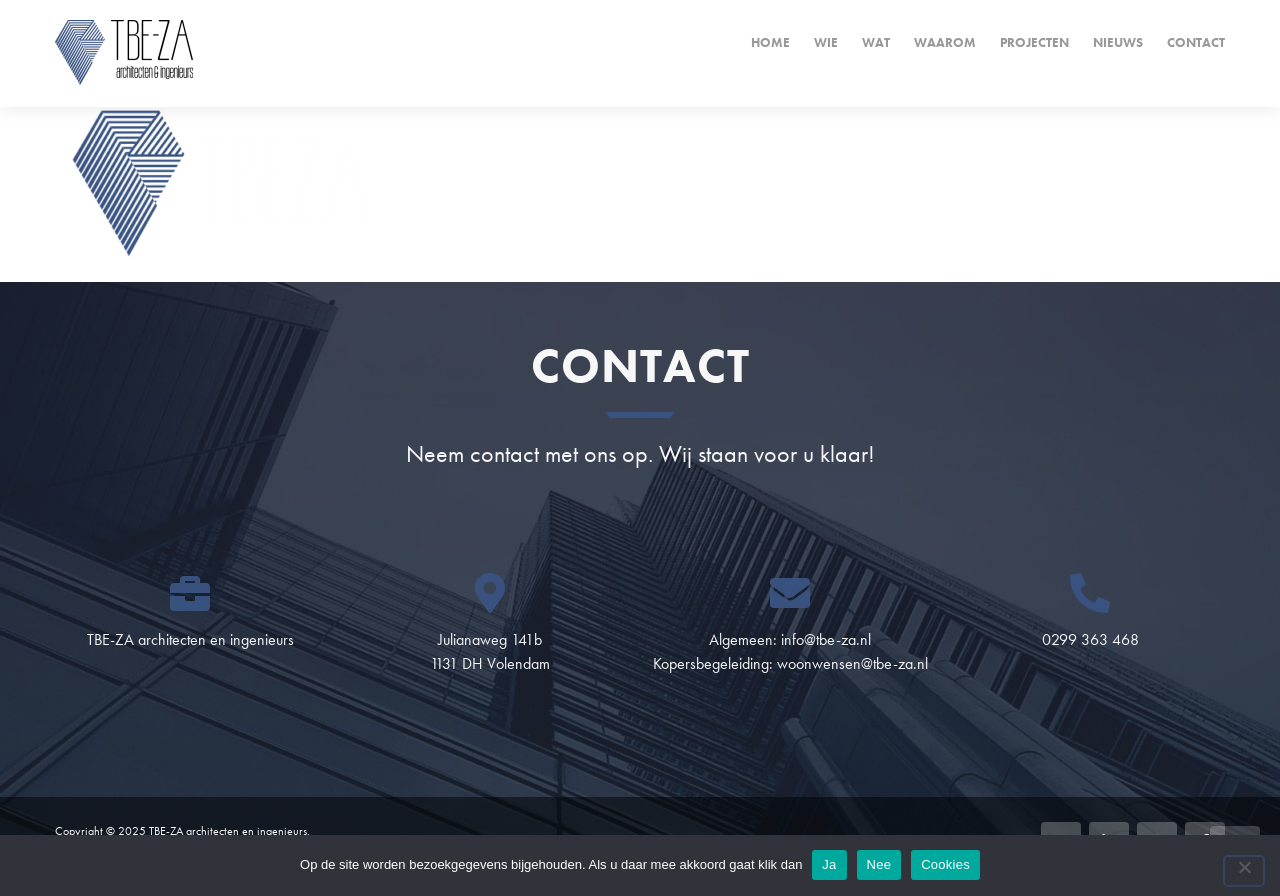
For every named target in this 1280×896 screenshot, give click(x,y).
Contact (1196, 42)
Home (770, 42)
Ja (829, 864)
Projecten (1034, 42)
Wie (826, 42)
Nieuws (1118, 42)
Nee (879, 864)
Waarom (945, 42)
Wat (876, 42)
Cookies (945, 864)
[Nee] (1244, 871)
